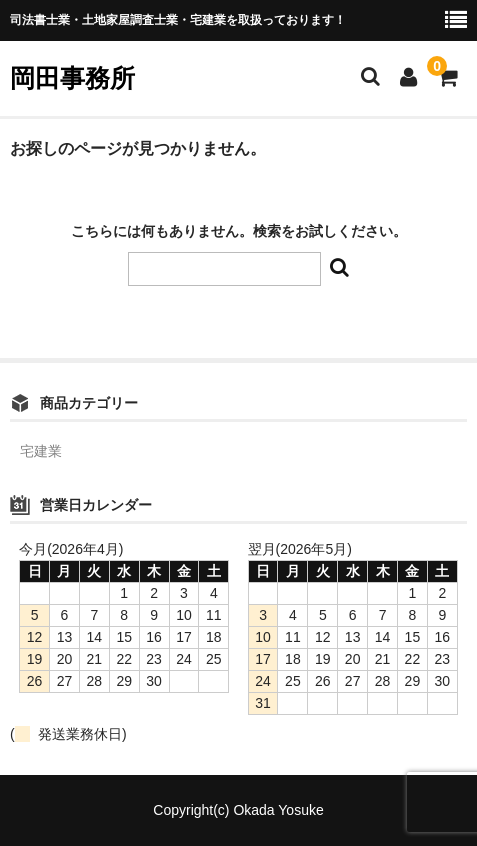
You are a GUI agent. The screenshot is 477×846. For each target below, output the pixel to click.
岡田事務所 (72, 78)
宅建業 (41, 451)
